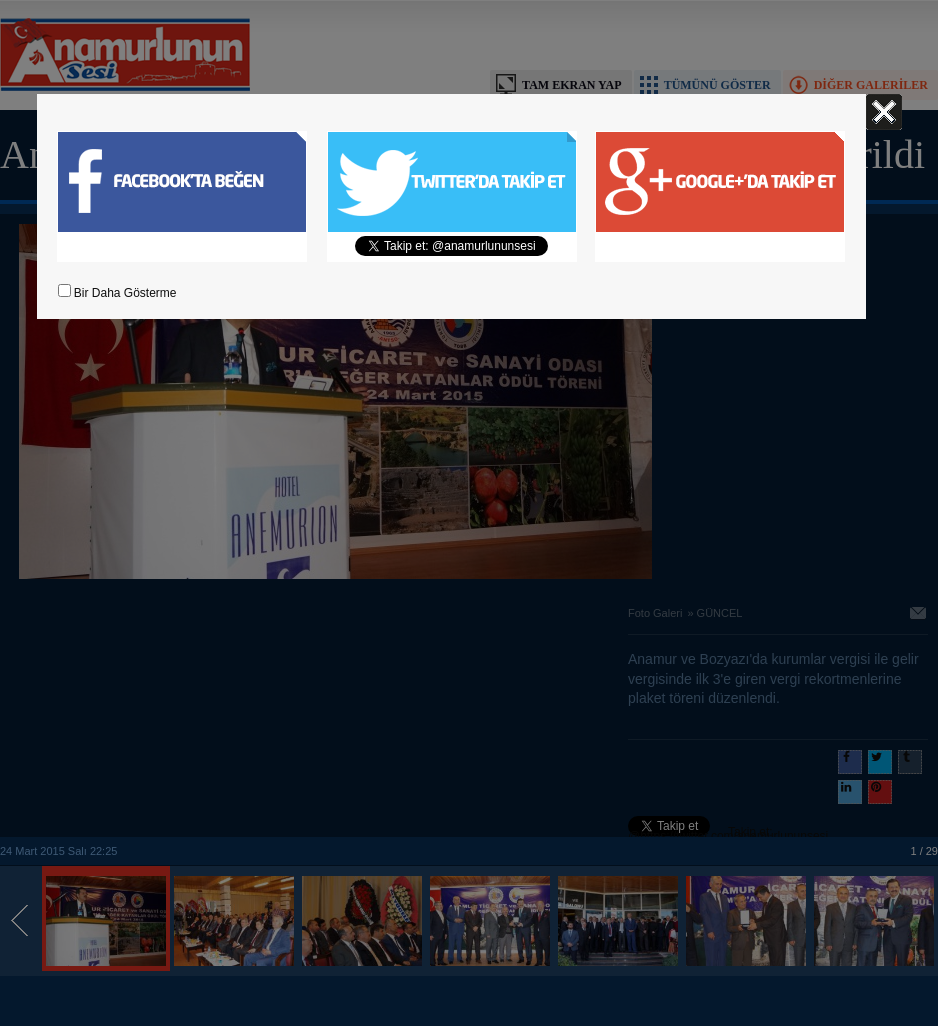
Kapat (884, 112)
